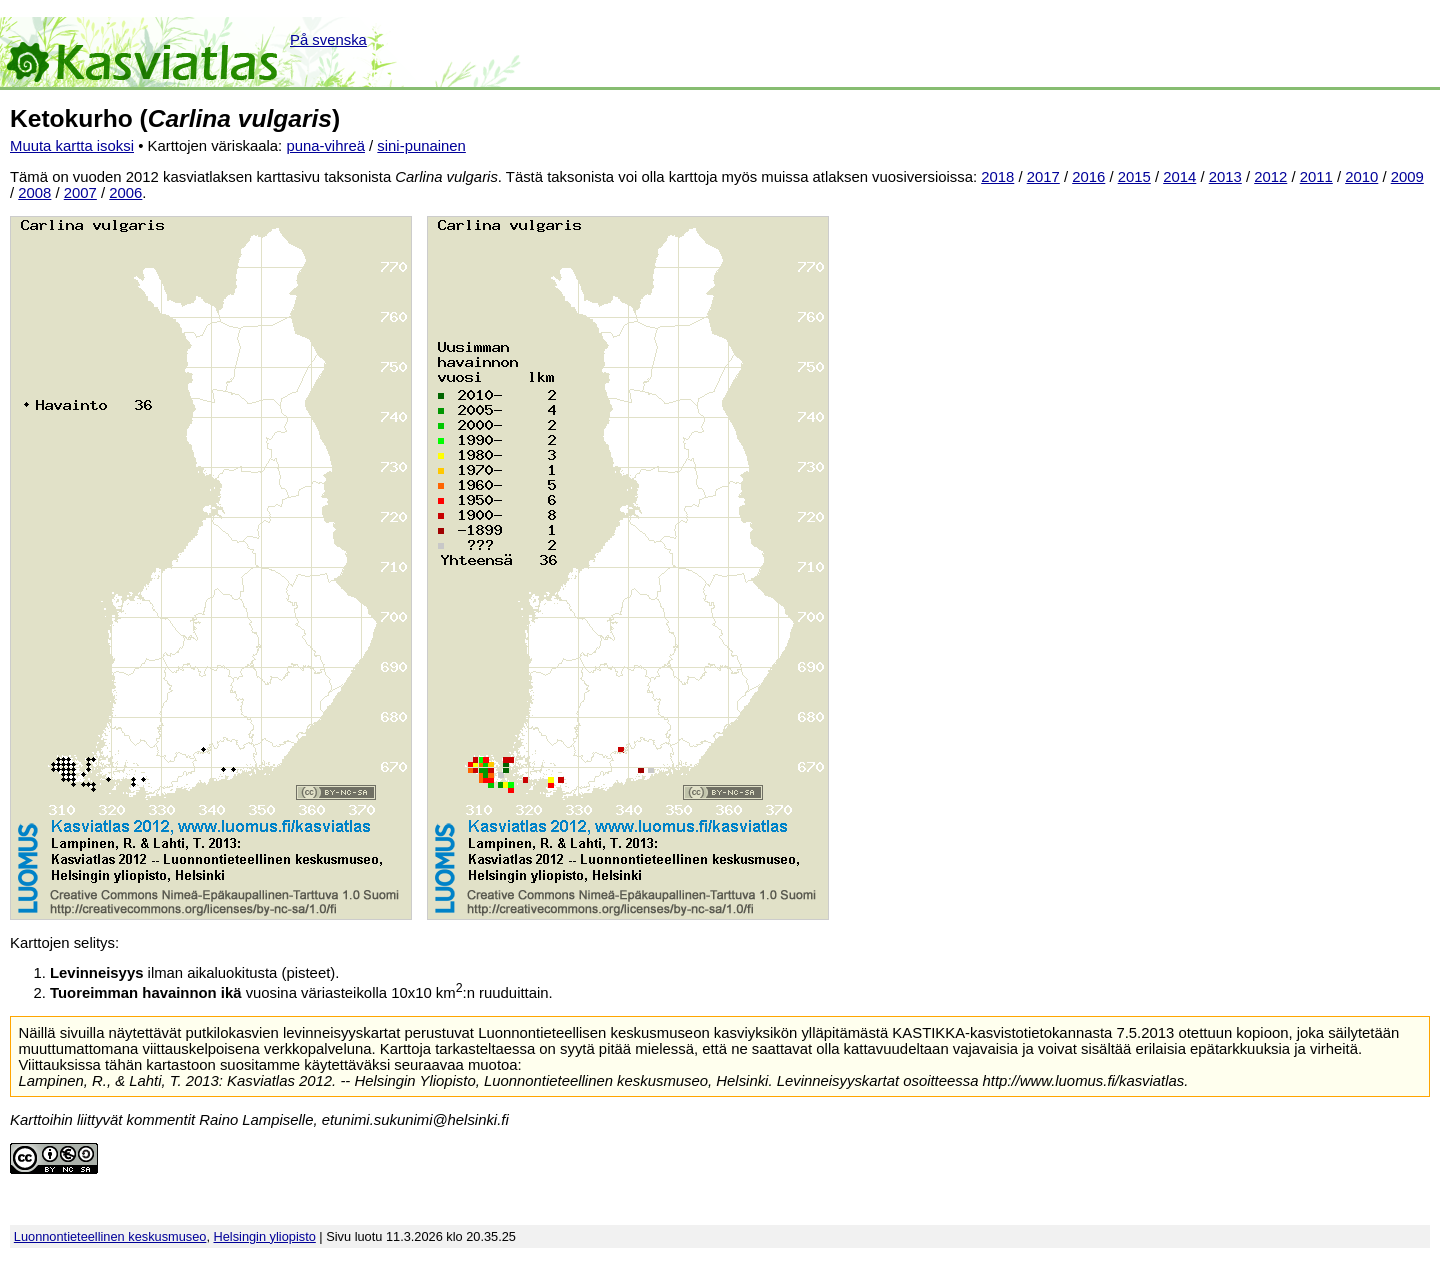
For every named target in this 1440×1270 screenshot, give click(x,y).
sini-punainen (421, 146)
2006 (125, 193)
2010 (1361, 177)
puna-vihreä (325, 146)
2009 (1407, 177)
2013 (1225, 177)
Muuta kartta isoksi (72, 146)
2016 (1088, 177)
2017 (1043, 177)
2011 (1316, 177)
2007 (80, 193)
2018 (997, 177)
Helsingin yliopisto (265, 1236)
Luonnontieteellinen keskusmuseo (110, 1236)
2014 (1179, 177)
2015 (1134, 177)
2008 (34, 193)
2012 (1270, 177)
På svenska (328, 40)
